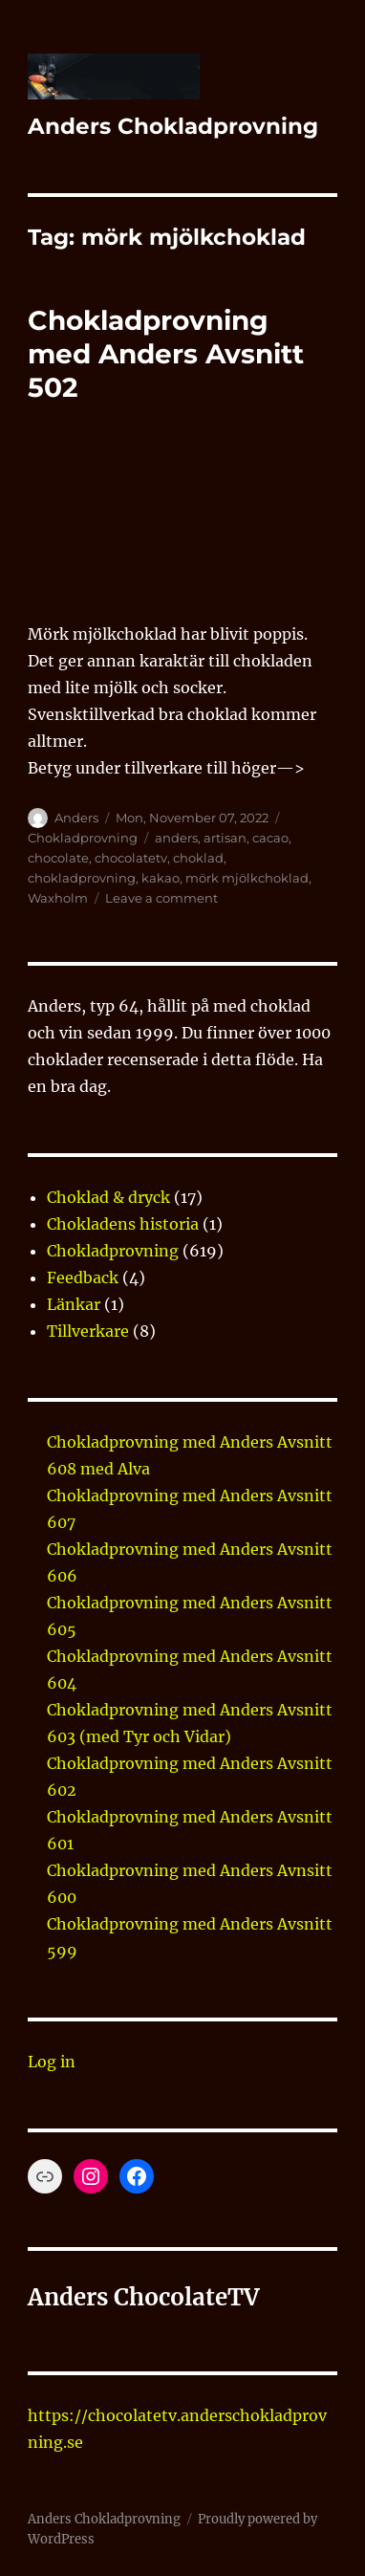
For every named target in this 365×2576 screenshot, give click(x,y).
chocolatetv (131, 857)
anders (176, 837)
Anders (76, 817)
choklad (198, 857)
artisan (225, 837)
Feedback (82, 1277)
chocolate (58, 857)
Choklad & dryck (108, 1197)
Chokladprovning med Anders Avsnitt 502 (166, 354)
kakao (160, 877)
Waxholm (58, 898)
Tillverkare (88, 1331)
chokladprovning (82, 877)
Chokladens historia (123, 1223)
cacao (270, 837)
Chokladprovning (83, 837)
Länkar (73, 1304)
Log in (51, 2061)
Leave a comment (161, 898)
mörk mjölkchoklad (247, 877)
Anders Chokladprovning (173, 126)
